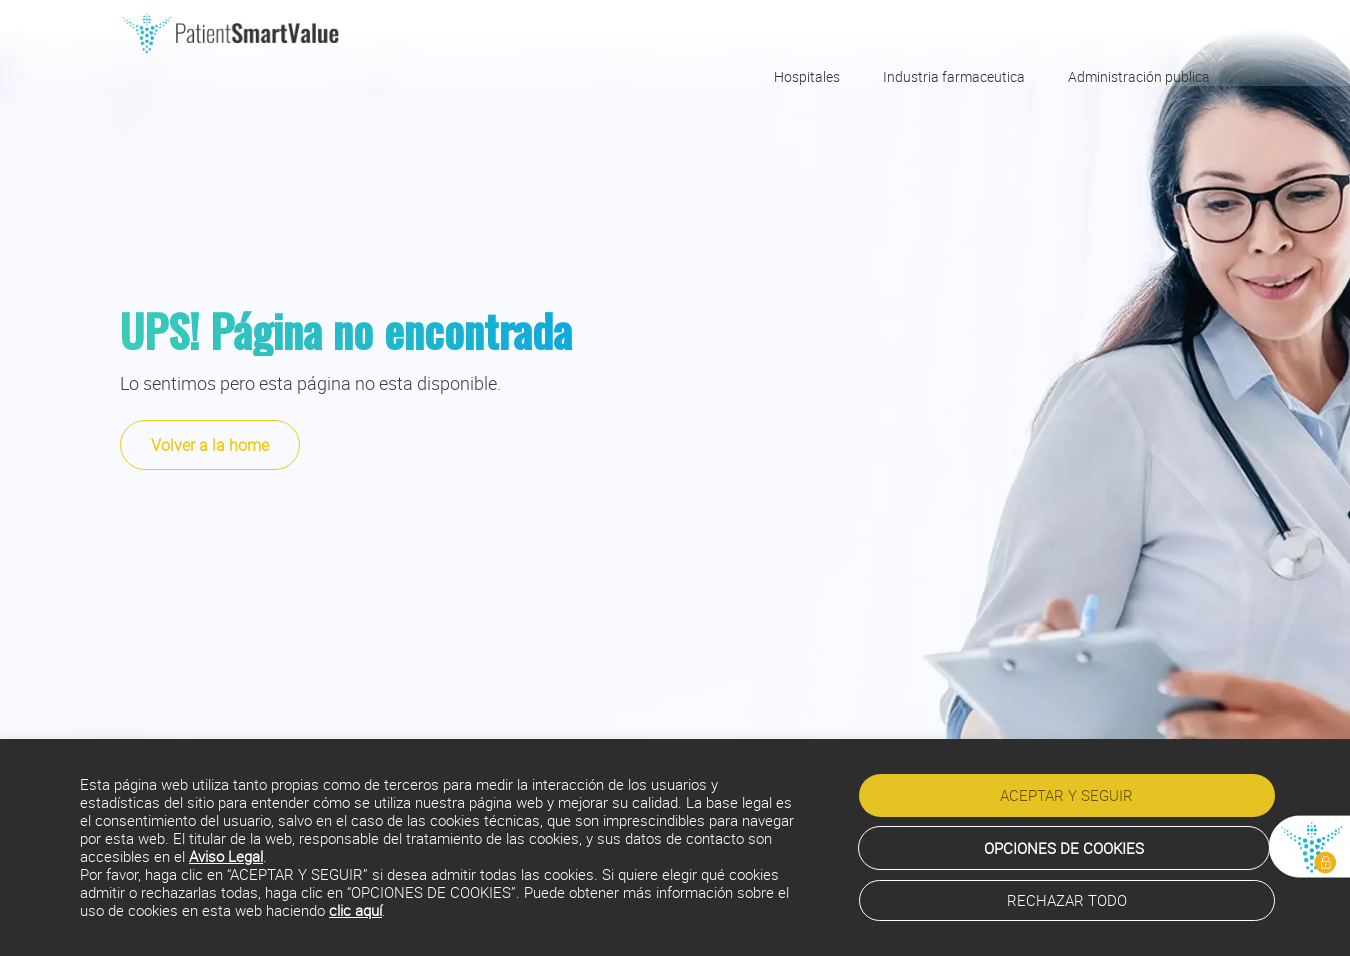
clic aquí (355, 912)
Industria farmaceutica (954, 76)
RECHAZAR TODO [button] (1067, 900)
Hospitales (807, 76)
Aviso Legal (226, 858)
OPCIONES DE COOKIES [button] (1064, 848)
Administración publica (1139, 76)
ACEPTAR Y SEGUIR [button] (1066, 799)
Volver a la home (210, 445)
